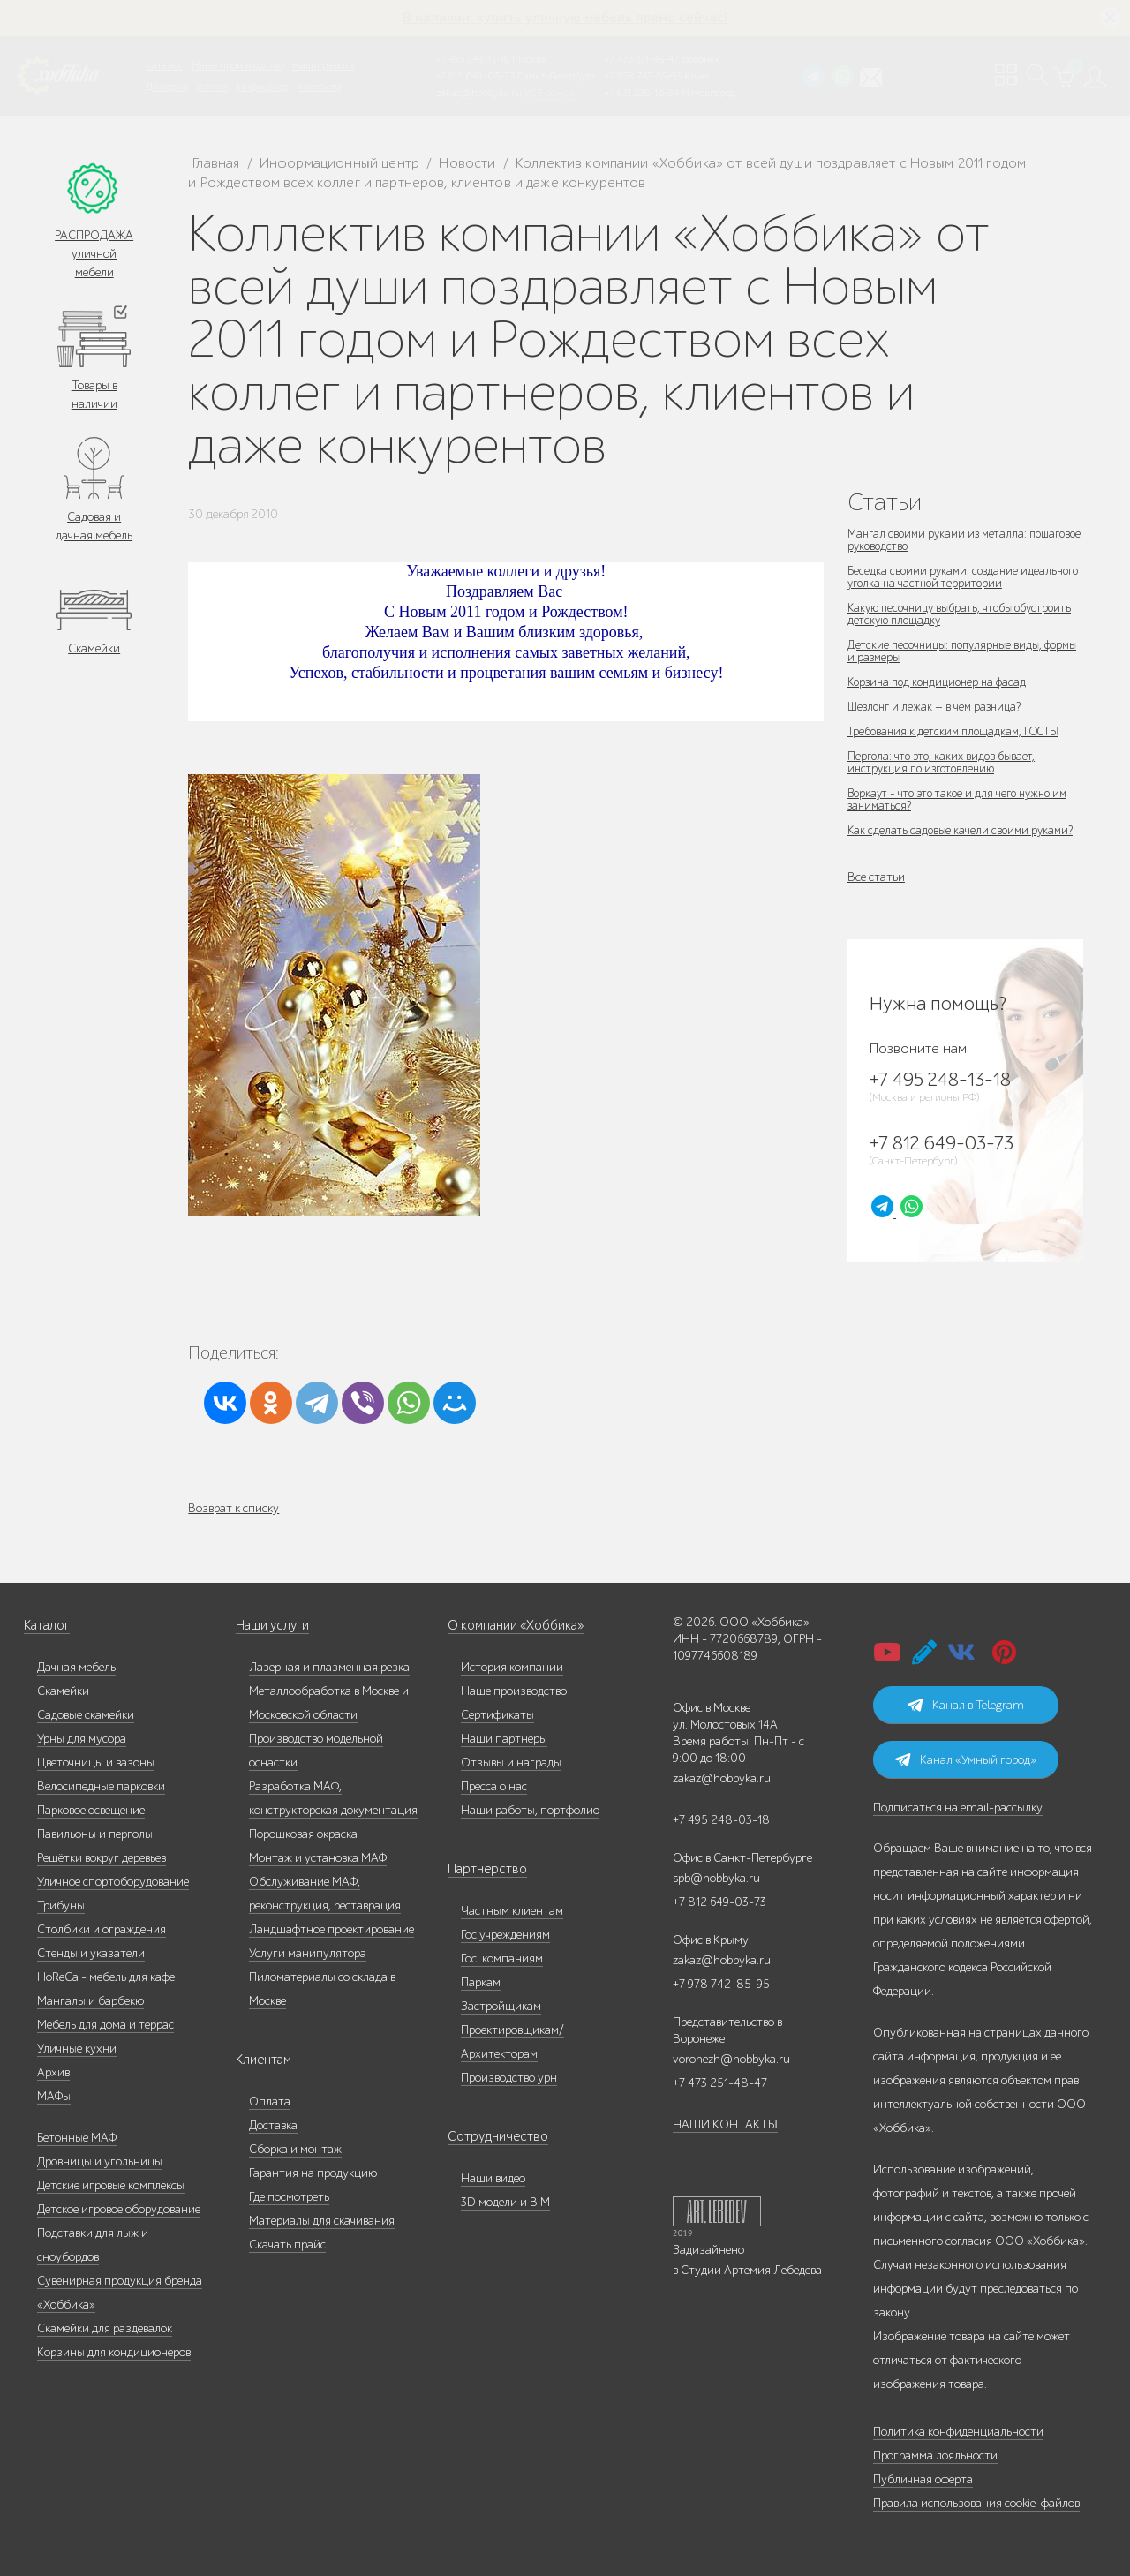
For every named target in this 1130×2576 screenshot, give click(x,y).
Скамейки (94, 648)
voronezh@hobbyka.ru (731, 2059)
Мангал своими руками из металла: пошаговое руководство (942, 540)
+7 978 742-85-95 (643, 76)
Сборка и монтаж (295, 2149)
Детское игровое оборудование (118, 2209)
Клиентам (262, 2060)
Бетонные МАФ (77, 2137)
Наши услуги (271, 1625)
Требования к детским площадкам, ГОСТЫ (961, 731)
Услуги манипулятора (307, 1953)
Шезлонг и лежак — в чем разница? (940, 706)
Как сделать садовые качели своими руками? (964, 830)
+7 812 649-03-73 (475, 76)
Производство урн (509, 2077)
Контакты (319, 86)
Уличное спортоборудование (113, 1881)
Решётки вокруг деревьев (101, 1857)
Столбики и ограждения (101, 1929)
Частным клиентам (512, 1910)
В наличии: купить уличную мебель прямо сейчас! (565, 18)
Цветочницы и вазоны (95, 1762)
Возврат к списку (233, 1508)
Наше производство (237, 65)
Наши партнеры (504, 1738)
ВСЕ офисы (549, 93)
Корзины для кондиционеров (114, 2352)
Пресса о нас (494, 1786)
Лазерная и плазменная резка (329, 1667)
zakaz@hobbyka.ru (479, 93)
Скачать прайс (287, 2244)
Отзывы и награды (511, 1762)
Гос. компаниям (502, 1958)
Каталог (164, 65)
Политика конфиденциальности (958, 2431)
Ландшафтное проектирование (331, 1929)
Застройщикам (501, 2006)
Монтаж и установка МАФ (318, 1857)
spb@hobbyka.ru (716, 1878)
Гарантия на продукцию (313, 2173)
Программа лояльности (935, 2455)
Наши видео (493, 2178)
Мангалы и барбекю (90, 2000)
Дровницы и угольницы (99, 2161)
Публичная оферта (923, 2479)
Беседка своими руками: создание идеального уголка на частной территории (961, 577)
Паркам (481, 1982)
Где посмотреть (289, 2196)
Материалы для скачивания (322, 2220)
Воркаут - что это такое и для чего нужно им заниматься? (965, 799)
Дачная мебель (76, 1667)
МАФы (54, 2096)
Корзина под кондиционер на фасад (943, 681)
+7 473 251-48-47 (642, 59)
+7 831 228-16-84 (642, 93)
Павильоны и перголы (95, 1834)
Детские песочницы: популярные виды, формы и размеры (950, 651)
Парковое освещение (91, 1810)
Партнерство (482, 1869)
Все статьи (876, 877)
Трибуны (61, 1905)
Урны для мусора (81, 1738)
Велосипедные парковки (101, 1786)
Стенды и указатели (91, 1953)
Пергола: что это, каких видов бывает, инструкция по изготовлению (946, 762)
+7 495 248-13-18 (472, 59)
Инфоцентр (263, 86)
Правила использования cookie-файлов (976, 2503)
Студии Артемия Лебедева (751, 2270)
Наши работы (323, 65)
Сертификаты (497, 1714)
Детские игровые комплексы (111, 2185)
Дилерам (166, 86)
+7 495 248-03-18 (721, 1819)
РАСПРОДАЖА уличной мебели (94, 254)
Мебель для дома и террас (105, 2024)
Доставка (273, 2125)
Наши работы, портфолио (530, 1810)
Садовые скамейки (85, 1714)
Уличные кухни (77, 2048)
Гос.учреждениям (505, 1934)
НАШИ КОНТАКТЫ (725, 2124)
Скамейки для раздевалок (104, 2328)
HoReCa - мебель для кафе (106, 1977)
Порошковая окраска (303, 1834)
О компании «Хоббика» (511, 1625)
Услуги (212, 86)
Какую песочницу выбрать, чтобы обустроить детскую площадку (936, 614)
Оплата (269, 2101)
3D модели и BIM (505, 2202)
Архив (53, 2072)
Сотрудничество (491, 2136)
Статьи (885, 501)
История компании (512, 1667)
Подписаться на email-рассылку (958, 1807)
